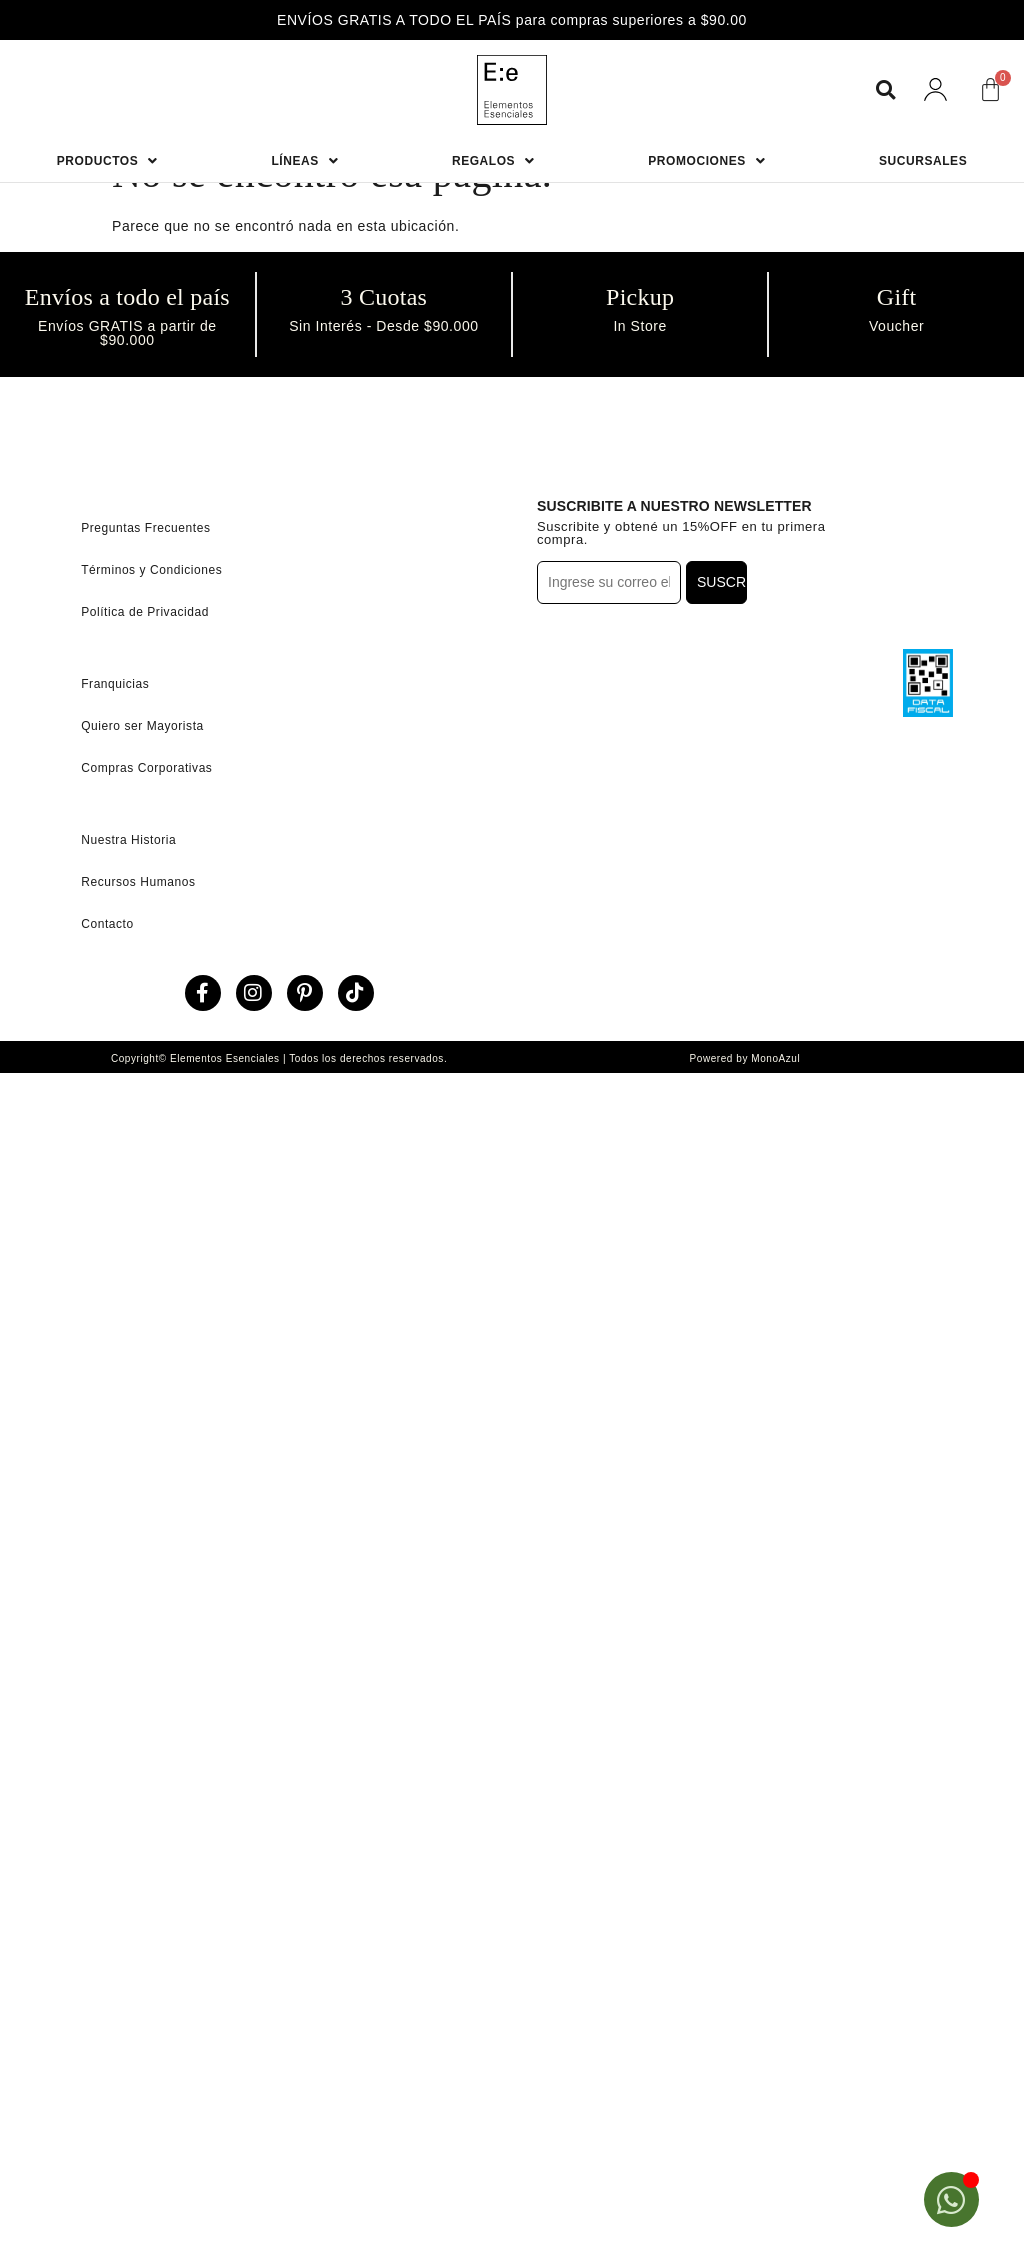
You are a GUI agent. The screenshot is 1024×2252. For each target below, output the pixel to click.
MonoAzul (775, 1058)
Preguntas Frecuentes (145, 528)
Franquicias (115, 684)
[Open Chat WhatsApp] (951, 2199)
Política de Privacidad (145, 612)
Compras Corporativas (146, 768)
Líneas (304, 161)
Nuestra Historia (128, 840)
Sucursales (923, 161)
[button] (885, 89)
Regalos (493, 161)
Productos (107, 161)
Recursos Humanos (138, 882)
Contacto (107, 924)
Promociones (706, 161)
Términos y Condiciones (151, 570)
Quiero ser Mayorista (142, 726)
